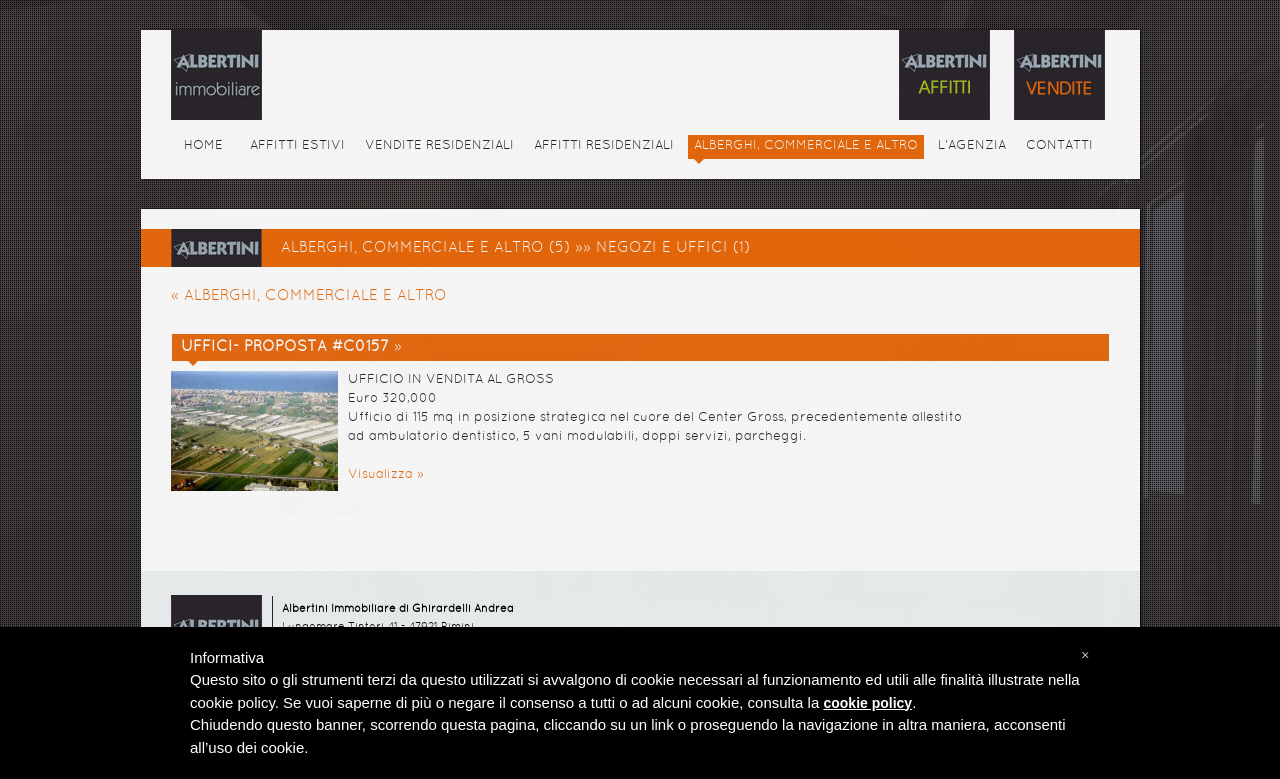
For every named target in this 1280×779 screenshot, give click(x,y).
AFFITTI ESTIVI (297, 146)
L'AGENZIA (972, 146)
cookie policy (867, 703)
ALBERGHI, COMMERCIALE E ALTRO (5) (425, 248)
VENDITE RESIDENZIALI (439, 146)
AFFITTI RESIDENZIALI (604, 146)
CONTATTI (1059, 146)
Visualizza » (386, 475)
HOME (203, 146)
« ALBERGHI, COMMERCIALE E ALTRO (309, 296)
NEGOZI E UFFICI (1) (673, 248)
